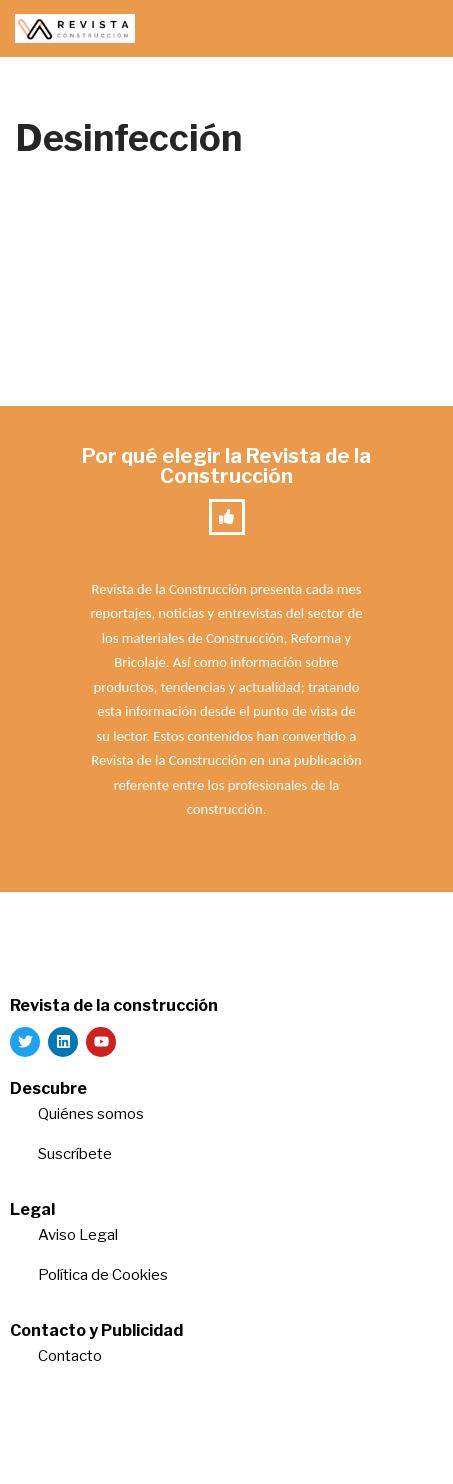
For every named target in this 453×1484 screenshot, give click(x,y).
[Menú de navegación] (414, 29)
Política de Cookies (103, 1275)
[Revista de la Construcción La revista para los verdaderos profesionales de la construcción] (75, 28)
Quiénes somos (91, 1114)
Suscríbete (76, 1154)
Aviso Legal (78, 1235)
